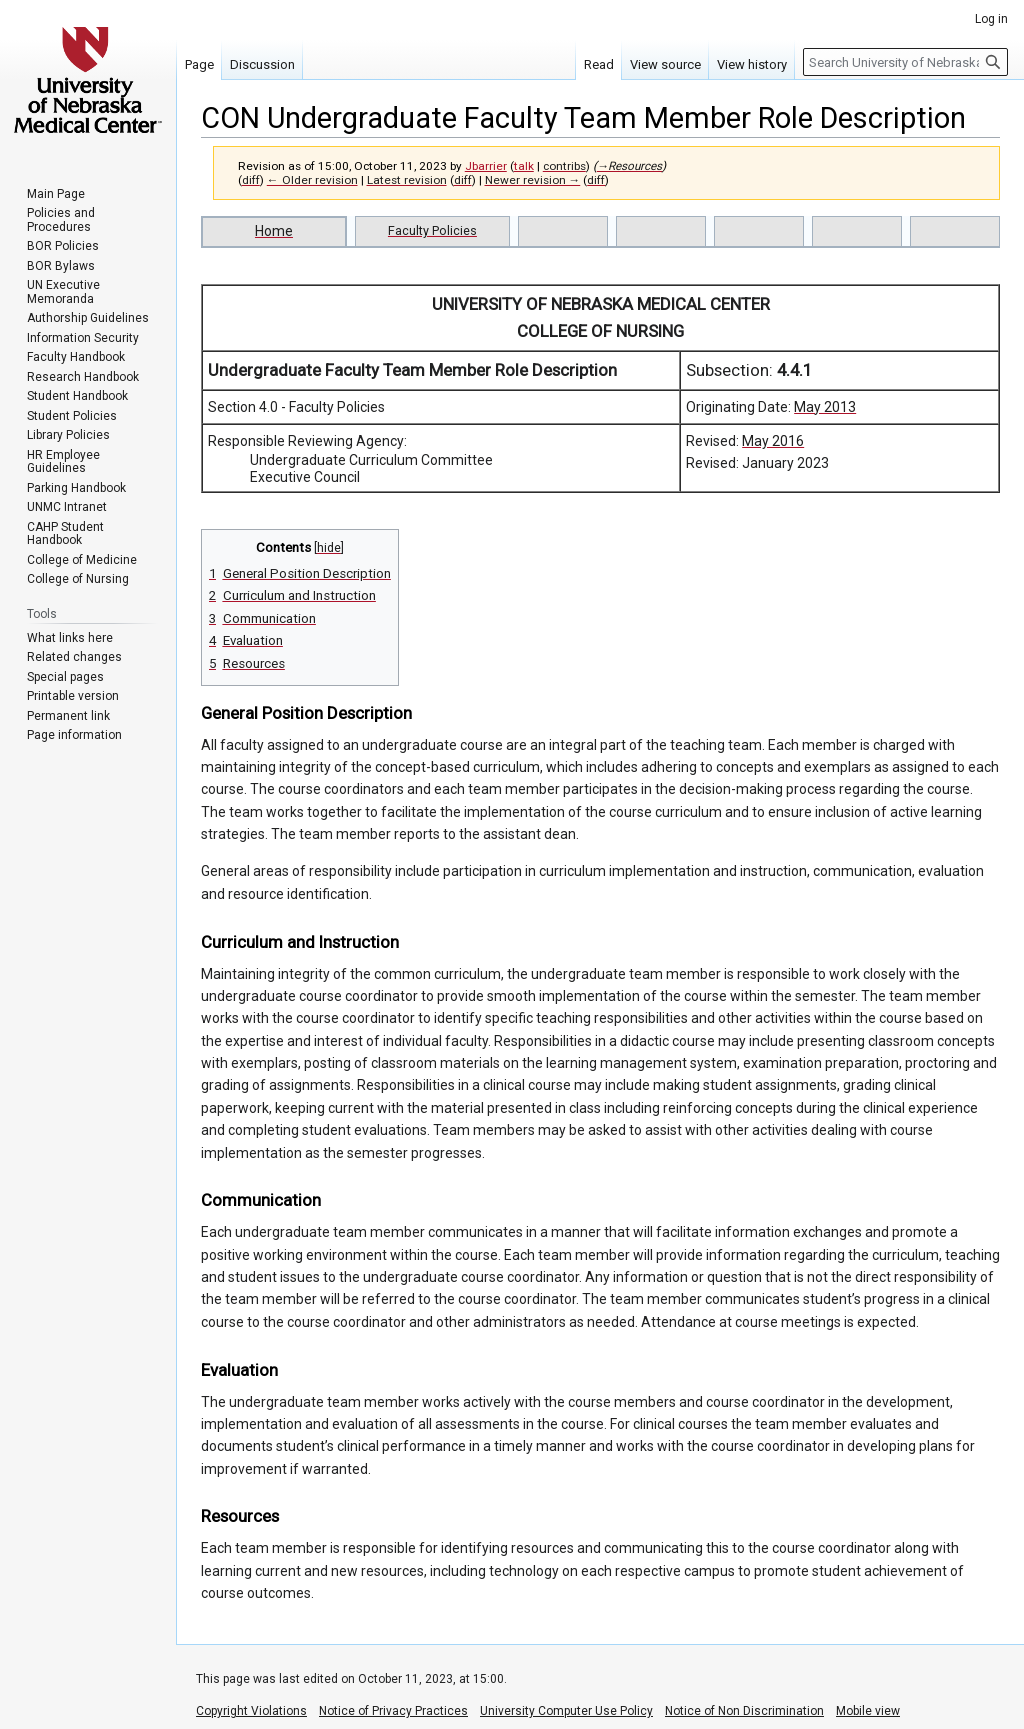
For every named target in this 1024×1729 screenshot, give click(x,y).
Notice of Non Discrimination (744, 1711)
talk (524, 166)
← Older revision (312, 180)
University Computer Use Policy (566, 1711)
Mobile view (868, 1711)
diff (251, 180)
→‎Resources (630, 166)
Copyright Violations (251, 1711)
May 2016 (773, 441)
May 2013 (825, 407)
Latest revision (407, 180)
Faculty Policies (432, 230)
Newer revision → (533, 180)
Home (274, 231)
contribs (564, 166)
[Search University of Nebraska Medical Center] (905, 62)
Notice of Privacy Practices (393, 1711)
